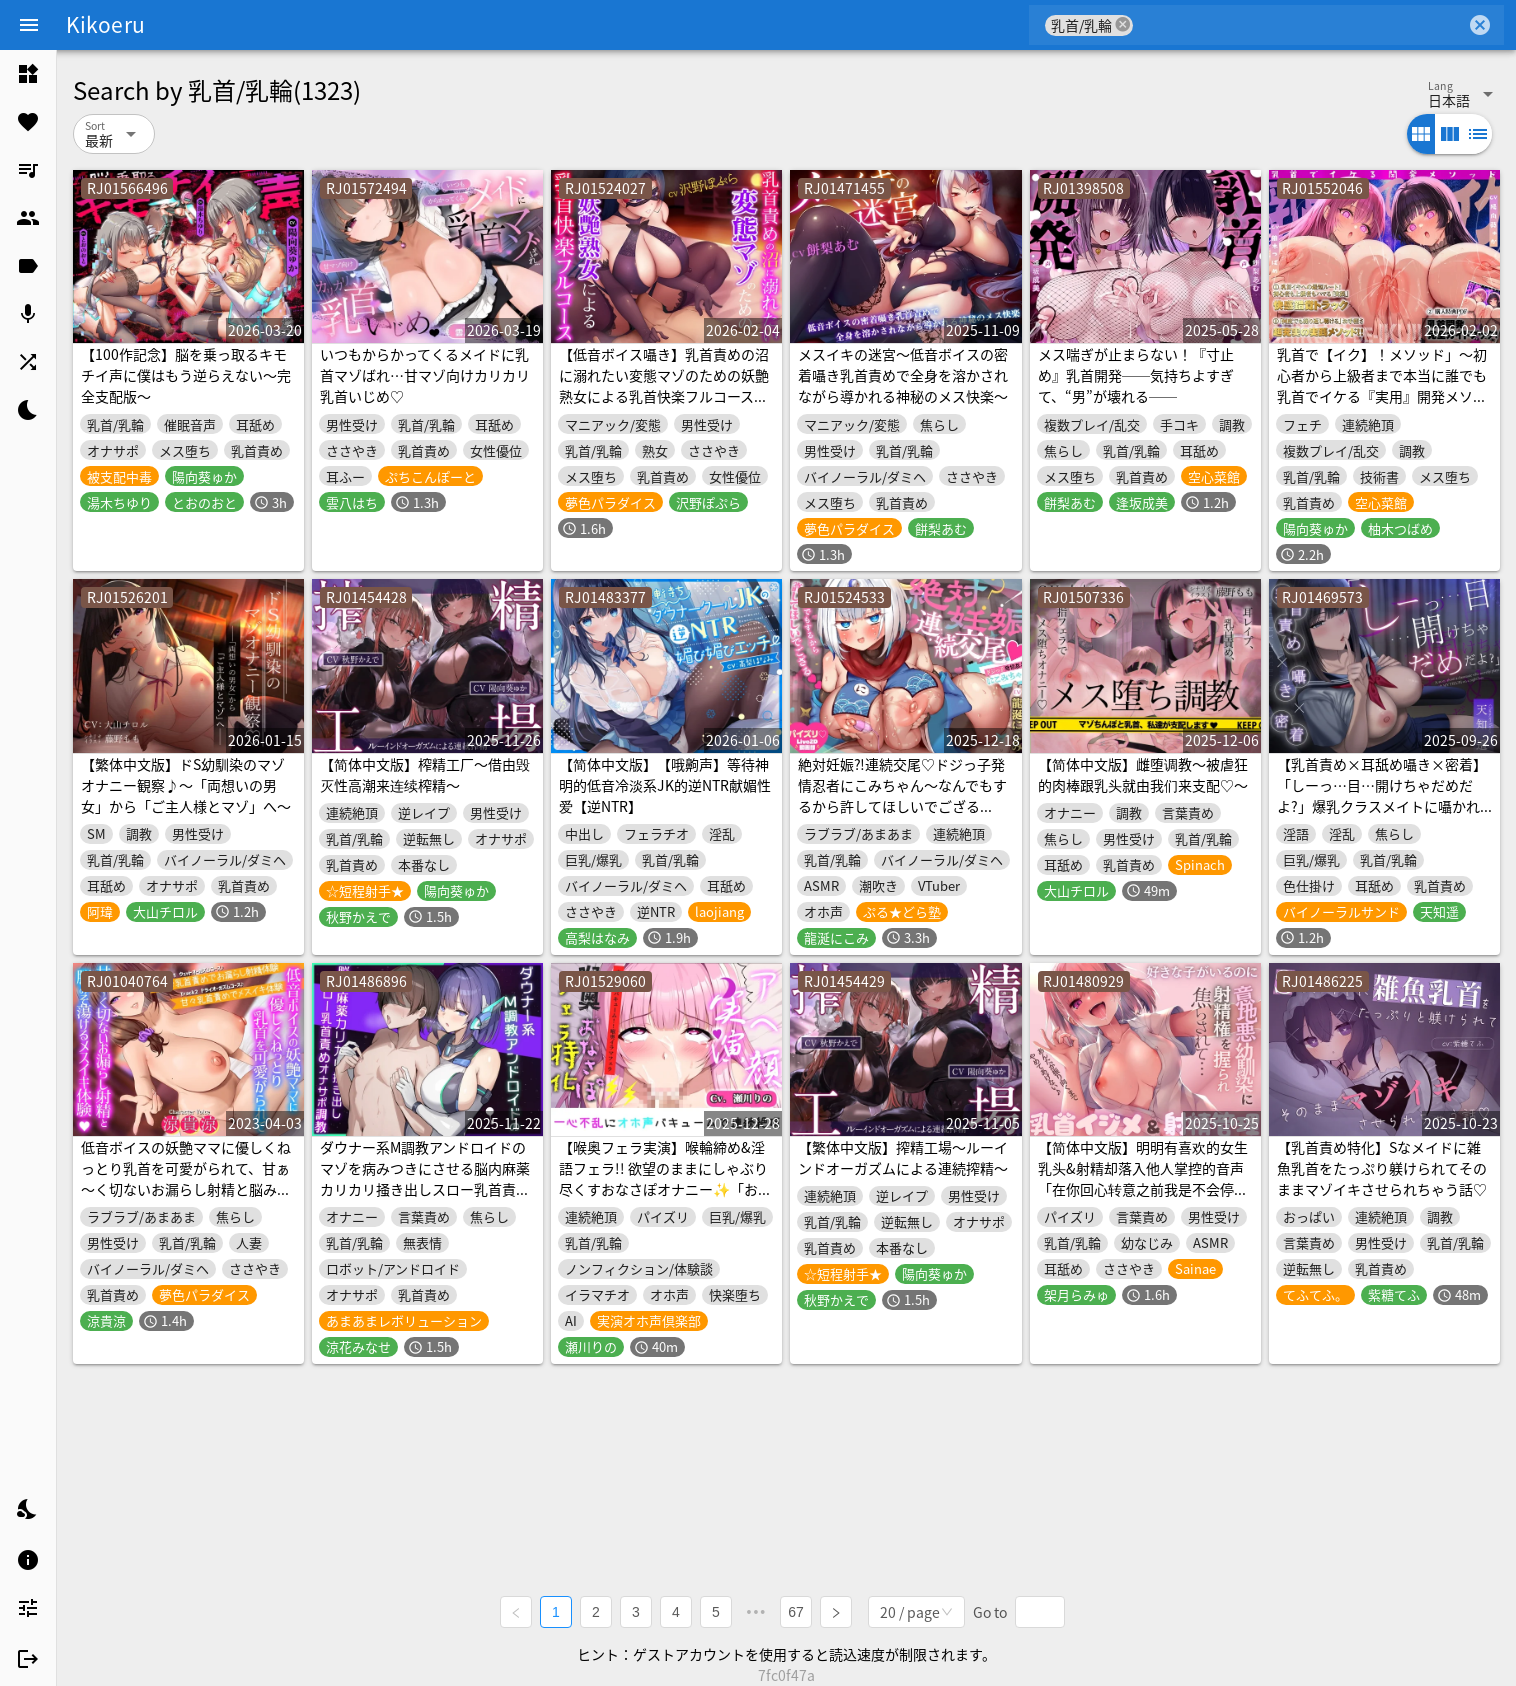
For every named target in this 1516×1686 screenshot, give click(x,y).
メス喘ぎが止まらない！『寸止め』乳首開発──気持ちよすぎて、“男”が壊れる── (1136, 375)
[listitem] (28, 74)
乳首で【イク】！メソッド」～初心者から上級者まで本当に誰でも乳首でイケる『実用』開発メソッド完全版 (1382, 385)
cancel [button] (1123, 24)
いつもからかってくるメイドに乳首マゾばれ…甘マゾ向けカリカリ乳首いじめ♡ (425, 375)
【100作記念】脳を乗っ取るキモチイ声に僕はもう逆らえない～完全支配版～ (186, 375)
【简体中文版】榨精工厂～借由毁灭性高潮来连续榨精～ (425, 774)
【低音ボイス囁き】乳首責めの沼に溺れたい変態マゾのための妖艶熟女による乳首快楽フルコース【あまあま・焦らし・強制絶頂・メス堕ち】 (664, 396)
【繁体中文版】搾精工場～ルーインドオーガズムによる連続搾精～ (903, 1157)
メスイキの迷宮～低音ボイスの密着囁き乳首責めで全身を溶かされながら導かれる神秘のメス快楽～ (903, 375)
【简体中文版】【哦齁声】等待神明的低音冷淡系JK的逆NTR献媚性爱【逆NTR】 (665, 785)
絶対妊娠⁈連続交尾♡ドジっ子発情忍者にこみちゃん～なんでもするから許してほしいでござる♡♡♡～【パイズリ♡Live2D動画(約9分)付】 (904, 806)
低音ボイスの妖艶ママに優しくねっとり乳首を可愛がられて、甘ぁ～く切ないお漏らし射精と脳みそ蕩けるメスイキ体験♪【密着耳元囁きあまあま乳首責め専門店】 (186, 1189)
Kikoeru (105, 24)
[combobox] (1299, 25)
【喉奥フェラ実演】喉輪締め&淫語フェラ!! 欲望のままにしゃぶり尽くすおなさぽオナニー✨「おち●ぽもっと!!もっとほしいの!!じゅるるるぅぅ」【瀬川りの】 (665, 1189)
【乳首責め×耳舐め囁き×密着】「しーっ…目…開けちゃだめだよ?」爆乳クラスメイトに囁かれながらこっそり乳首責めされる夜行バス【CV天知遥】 (1382, 806)
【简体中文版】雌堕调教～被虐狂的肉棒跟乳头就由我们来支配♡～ (1143, 774)
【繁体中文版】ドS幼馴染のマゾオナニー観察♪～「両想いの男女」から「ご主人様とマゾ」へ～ (186, 785)
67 (796, 1612)
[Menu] (29, 25)
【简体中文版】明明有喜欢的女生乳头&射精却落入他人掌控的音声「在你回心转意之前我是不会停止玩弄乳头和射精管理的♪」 (1143, 1178)
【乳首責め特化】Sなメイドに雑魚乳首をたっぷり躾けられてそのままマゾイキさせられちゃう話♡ (1382, 1168)
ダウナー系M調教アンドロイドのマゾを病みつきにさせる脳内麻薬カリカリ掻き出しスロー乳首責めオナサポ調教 (425, 1178)
